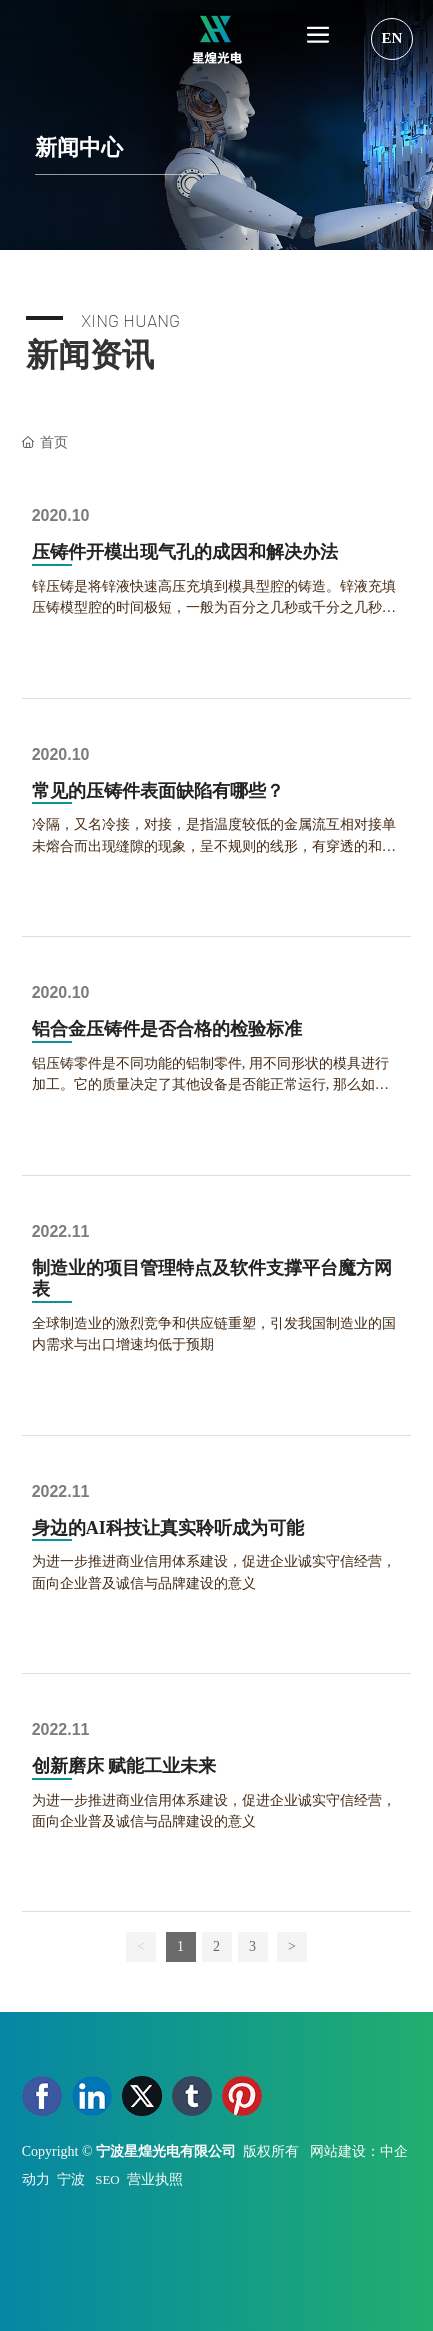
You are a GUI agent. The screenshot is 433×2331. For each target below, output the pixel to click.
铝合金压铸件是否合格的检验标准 (167, 1029)
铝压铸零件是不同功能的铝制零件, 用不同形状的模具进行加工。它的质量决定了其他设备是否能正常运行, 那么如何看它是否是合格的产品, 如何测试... (210, 1084)
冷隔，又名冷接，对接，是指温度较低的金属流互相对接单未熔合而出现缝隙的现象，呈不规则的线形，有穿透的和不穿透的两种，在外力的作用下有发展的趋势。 (214, 845)
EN (392, 38)
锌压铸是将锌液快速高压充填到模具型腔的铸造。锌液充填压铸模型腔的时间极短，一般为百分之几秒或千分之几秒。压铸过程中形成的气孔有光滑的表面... (214, 607)
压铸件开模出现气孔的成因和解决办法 (185, 552)
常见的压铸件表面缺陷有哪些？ (158, 791)
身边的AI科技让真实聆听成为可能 (168, 1528)
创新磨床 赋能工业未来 (124, 1766)
